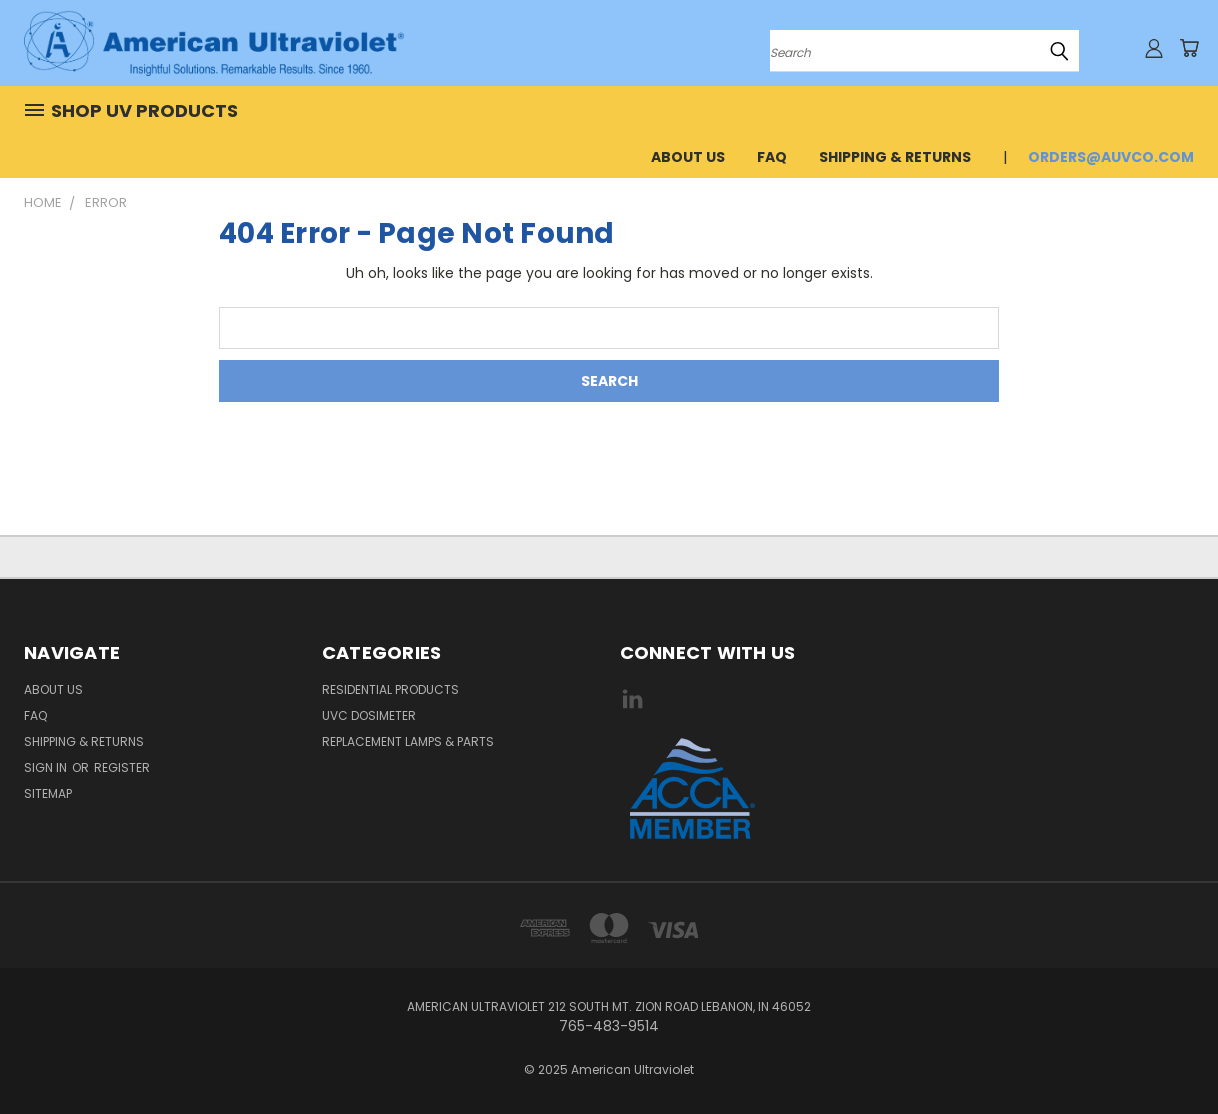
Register (122, 767)
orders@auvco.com (1111, 157)
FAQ (772, 157)
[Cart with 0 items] (1189, 48)
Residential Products (390, 689)
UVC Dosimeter (369, 715)
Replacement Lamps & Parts (408, 741)
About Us (688, 157)
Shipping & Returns (895, 157)
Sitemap (48, 793)
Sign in (47, 767)
